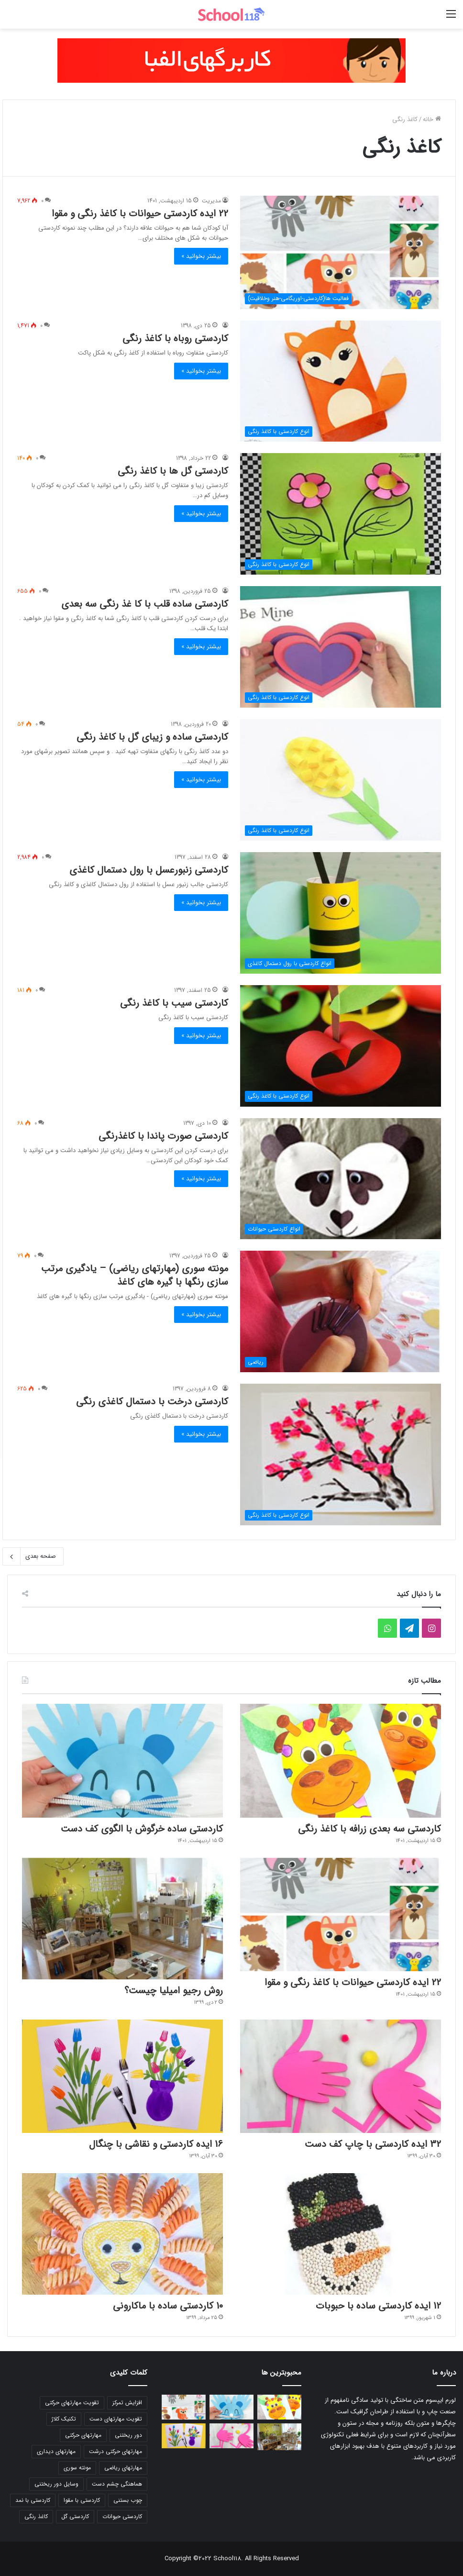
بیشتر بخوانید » (201, 256)
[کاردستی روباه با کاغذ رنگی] (340, 381)
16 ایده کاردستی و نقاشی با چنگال (156, 2144)
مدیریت (211, 200)
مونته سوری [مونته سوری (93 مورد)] (77, 2467)
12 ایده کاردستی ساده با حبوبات (378, 2305)
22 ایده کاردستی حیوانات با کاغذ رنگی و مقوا (140, 213)
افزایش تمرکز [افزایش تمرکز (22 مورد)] (127, 2402)
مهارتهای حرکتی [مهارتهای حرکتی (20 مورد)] (83, 2435)
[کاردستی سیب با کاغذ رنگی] (340, 1046)
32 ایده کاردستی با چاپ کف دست (373, 2144)
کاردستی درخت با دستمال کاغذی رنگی (152, 1401)
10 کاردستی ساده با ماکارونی (168, 2305)
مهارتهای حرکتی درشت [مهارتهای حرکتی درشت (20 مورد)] (115, 2451)
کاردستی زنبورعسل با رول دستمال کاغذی (148, 870)
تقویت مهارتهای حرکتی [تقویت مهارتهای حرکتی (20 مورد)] (72, 2402)
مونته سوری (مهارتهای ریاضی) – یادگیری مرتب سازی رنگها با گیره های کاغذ (134, 1275)
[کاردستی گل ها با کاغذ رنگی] (340, 514)
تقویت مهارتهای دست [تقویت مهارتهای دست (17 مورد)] (115, 2418)
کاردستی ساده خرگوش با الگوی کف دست (142, 1828)
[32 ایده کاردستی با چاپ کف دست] (340, 2076)
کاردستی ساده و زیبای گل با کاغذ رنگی (152, 737)
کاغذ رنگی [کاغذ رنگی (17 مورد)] (36, 2516)
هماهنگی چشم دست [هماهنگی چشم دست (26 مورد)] (117, 2483)
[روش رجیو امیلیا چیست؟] (122, 1918)
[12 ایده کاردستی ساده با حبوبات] (340, 2234)
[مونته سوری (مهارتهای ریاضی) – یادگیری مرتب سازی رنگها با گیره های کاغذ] (340, 1311)
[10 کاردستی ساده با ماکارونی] (122, 2234)
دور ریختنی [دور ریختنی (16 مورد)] (128, 2435)
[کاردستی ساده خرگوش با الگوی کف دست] (122, 1760)
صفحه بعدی (33, 1556)
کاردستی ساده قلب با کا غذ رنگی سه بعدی (144, 604)
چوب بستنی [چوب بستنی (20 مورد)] (127, 2500)
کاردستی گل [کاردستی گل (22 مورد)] (75, 2516)
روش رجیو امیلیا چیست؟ (173, 1990)
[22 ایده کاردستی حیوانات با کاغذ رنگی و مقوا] (340, 252)
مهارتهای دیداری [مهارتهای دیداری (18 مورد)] (56, 2451)
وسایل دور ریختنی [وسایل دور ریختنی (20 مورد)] (56, 2483)
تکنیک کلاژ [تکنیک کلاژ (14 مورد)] (64, 2418)
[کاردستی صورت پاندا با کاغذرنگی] (340, 1179)
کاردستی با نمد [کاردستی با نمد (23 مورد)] (32, 2500)
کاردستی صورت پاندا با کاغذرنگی (163, 1136)
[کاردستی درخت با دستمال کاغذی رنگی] (340, 1454)
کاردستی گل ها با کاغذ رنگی (173, 471)
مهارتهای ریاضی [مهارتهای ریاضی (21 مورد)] (123, 2467)
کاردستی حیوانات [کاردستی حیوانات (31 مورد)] (122, 2516)
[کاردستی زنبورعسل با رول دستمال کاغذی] (340, 913)
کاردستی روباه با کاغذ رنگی (175, 338)
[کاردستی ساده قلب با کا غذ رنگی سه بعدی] (340, 647)
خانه (432, 119)
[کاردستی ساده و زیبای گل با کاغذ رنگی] (340, 780)
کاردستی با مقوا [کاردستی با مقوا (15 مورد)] (82, 2500)
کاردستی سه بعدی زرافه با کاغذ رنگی (369, 1828)
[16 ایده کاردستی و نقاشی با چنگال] (122, 2076)
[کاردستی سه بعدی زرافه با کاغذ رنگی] (340, 1760)
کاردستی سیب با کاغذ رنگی (174, 1003)
